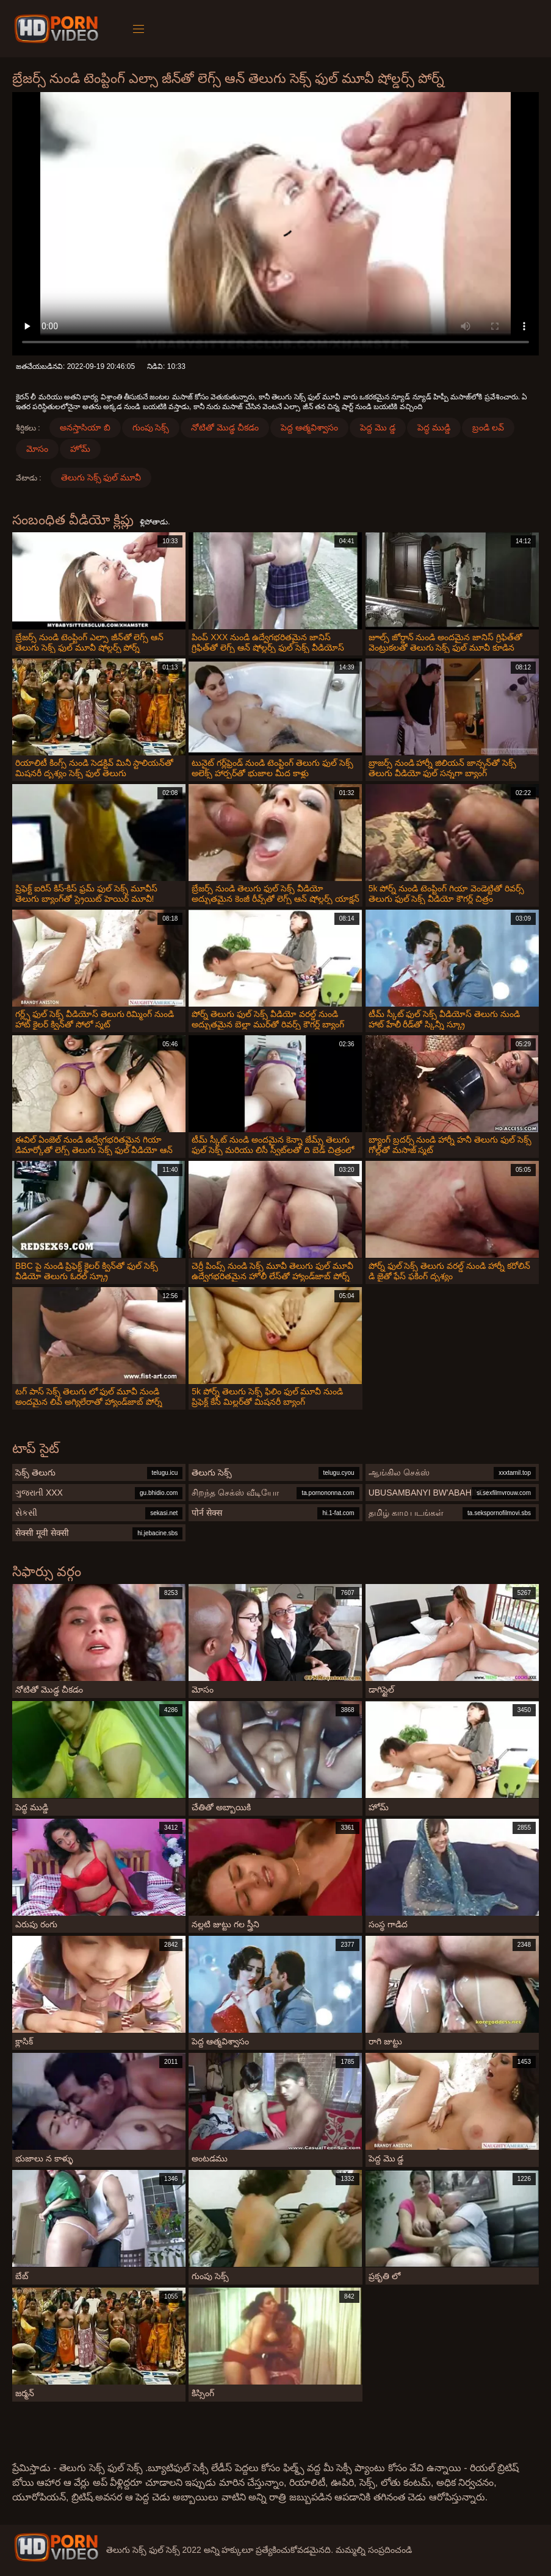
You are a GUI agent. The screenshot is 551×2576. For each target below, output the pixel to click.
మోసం (37, 449)
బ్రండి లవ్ (488, 427)
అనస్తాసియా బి (85, 427)
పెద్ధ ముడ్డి (433, 427)
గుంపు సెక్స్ (151, 427)
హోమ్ (80, 449)
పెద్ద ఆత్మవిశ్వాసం (309, 427)
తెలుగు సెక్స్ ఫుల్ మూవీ (101, 477)
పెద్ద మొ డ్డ (377, 427)
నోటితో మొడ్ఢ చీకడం (225, 427)
